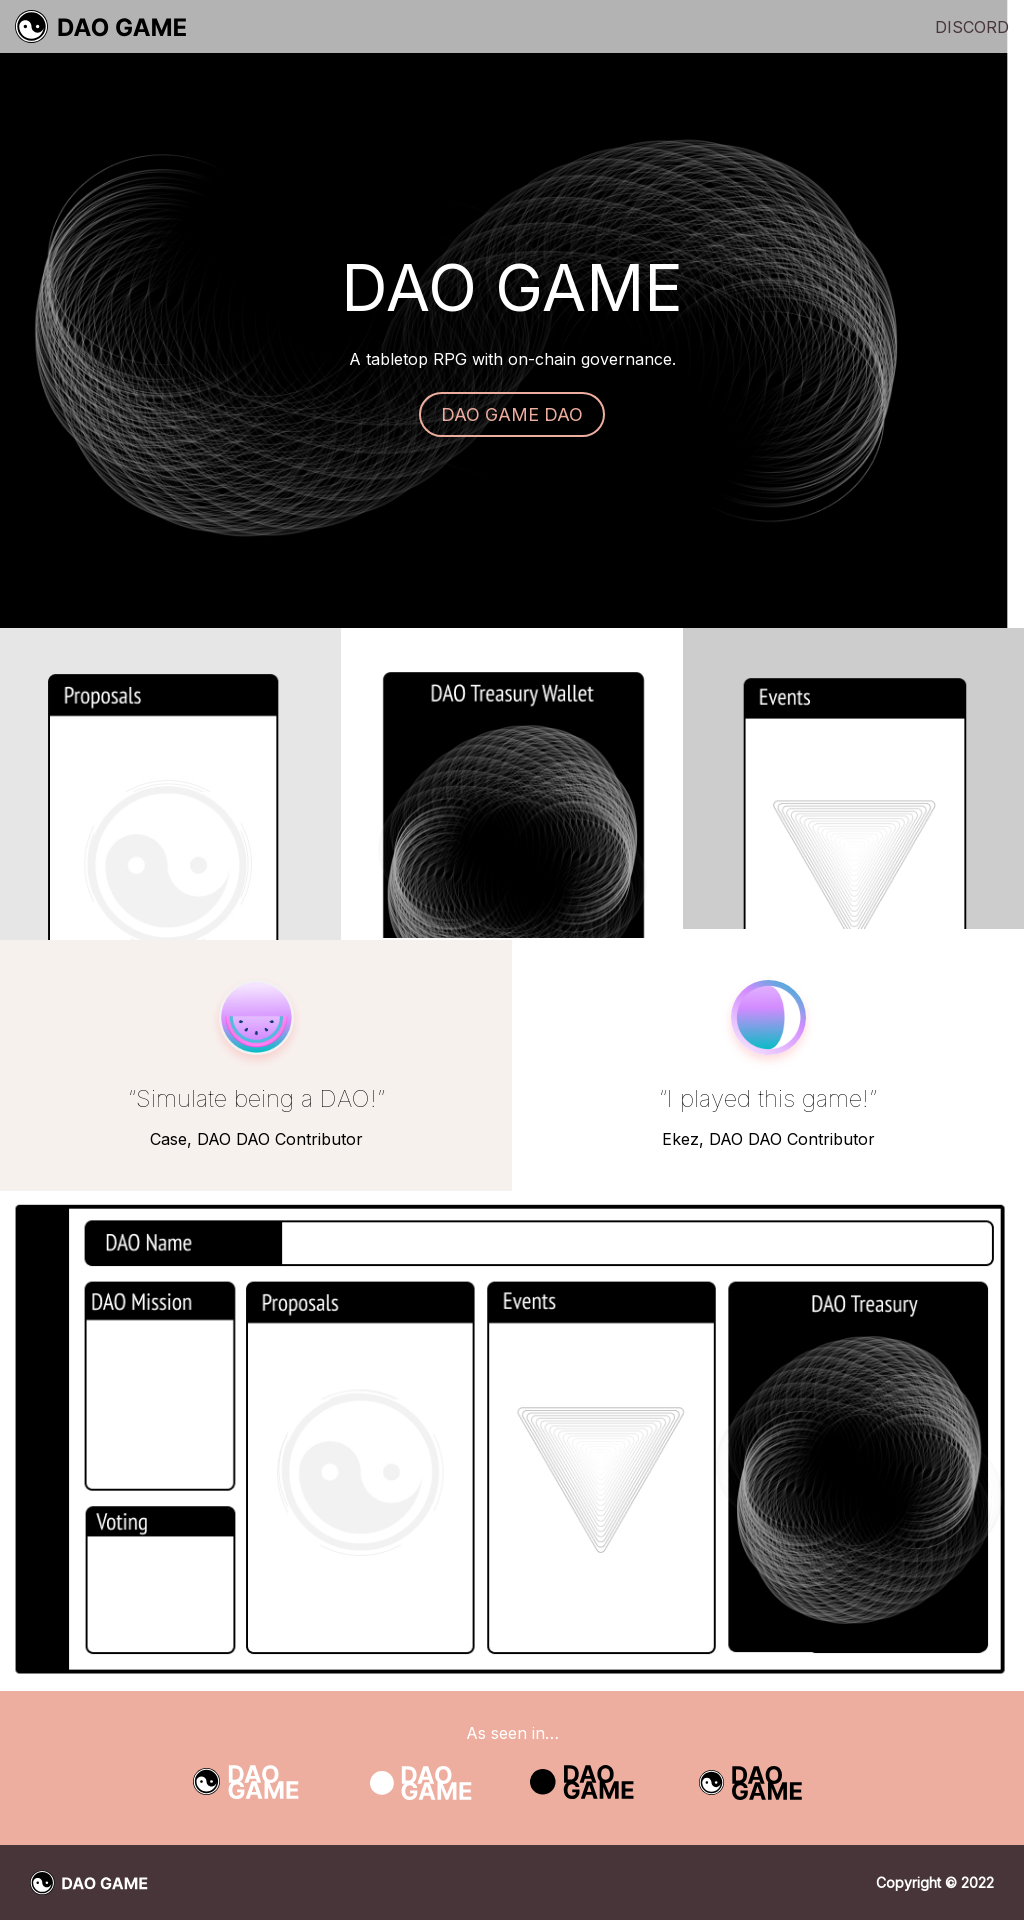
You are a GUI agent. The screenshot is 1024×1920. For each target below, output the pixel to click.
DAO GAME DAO (512, 414)
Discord (972, 27)
